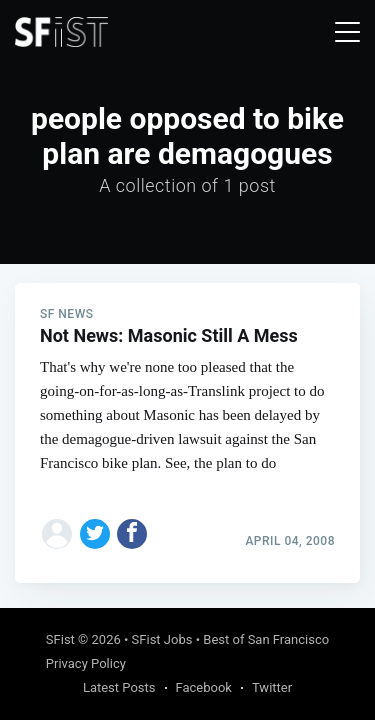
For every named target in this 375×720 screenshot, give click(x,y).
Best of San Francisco (266, 639)
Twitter (272, 687)
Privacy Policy (86, 663)
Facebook (204, 687)
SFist (60, 639)
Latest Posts (119, 687)
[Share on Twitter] (95, 534)
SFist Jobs (162, 639)
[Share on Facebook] (132, 534)
